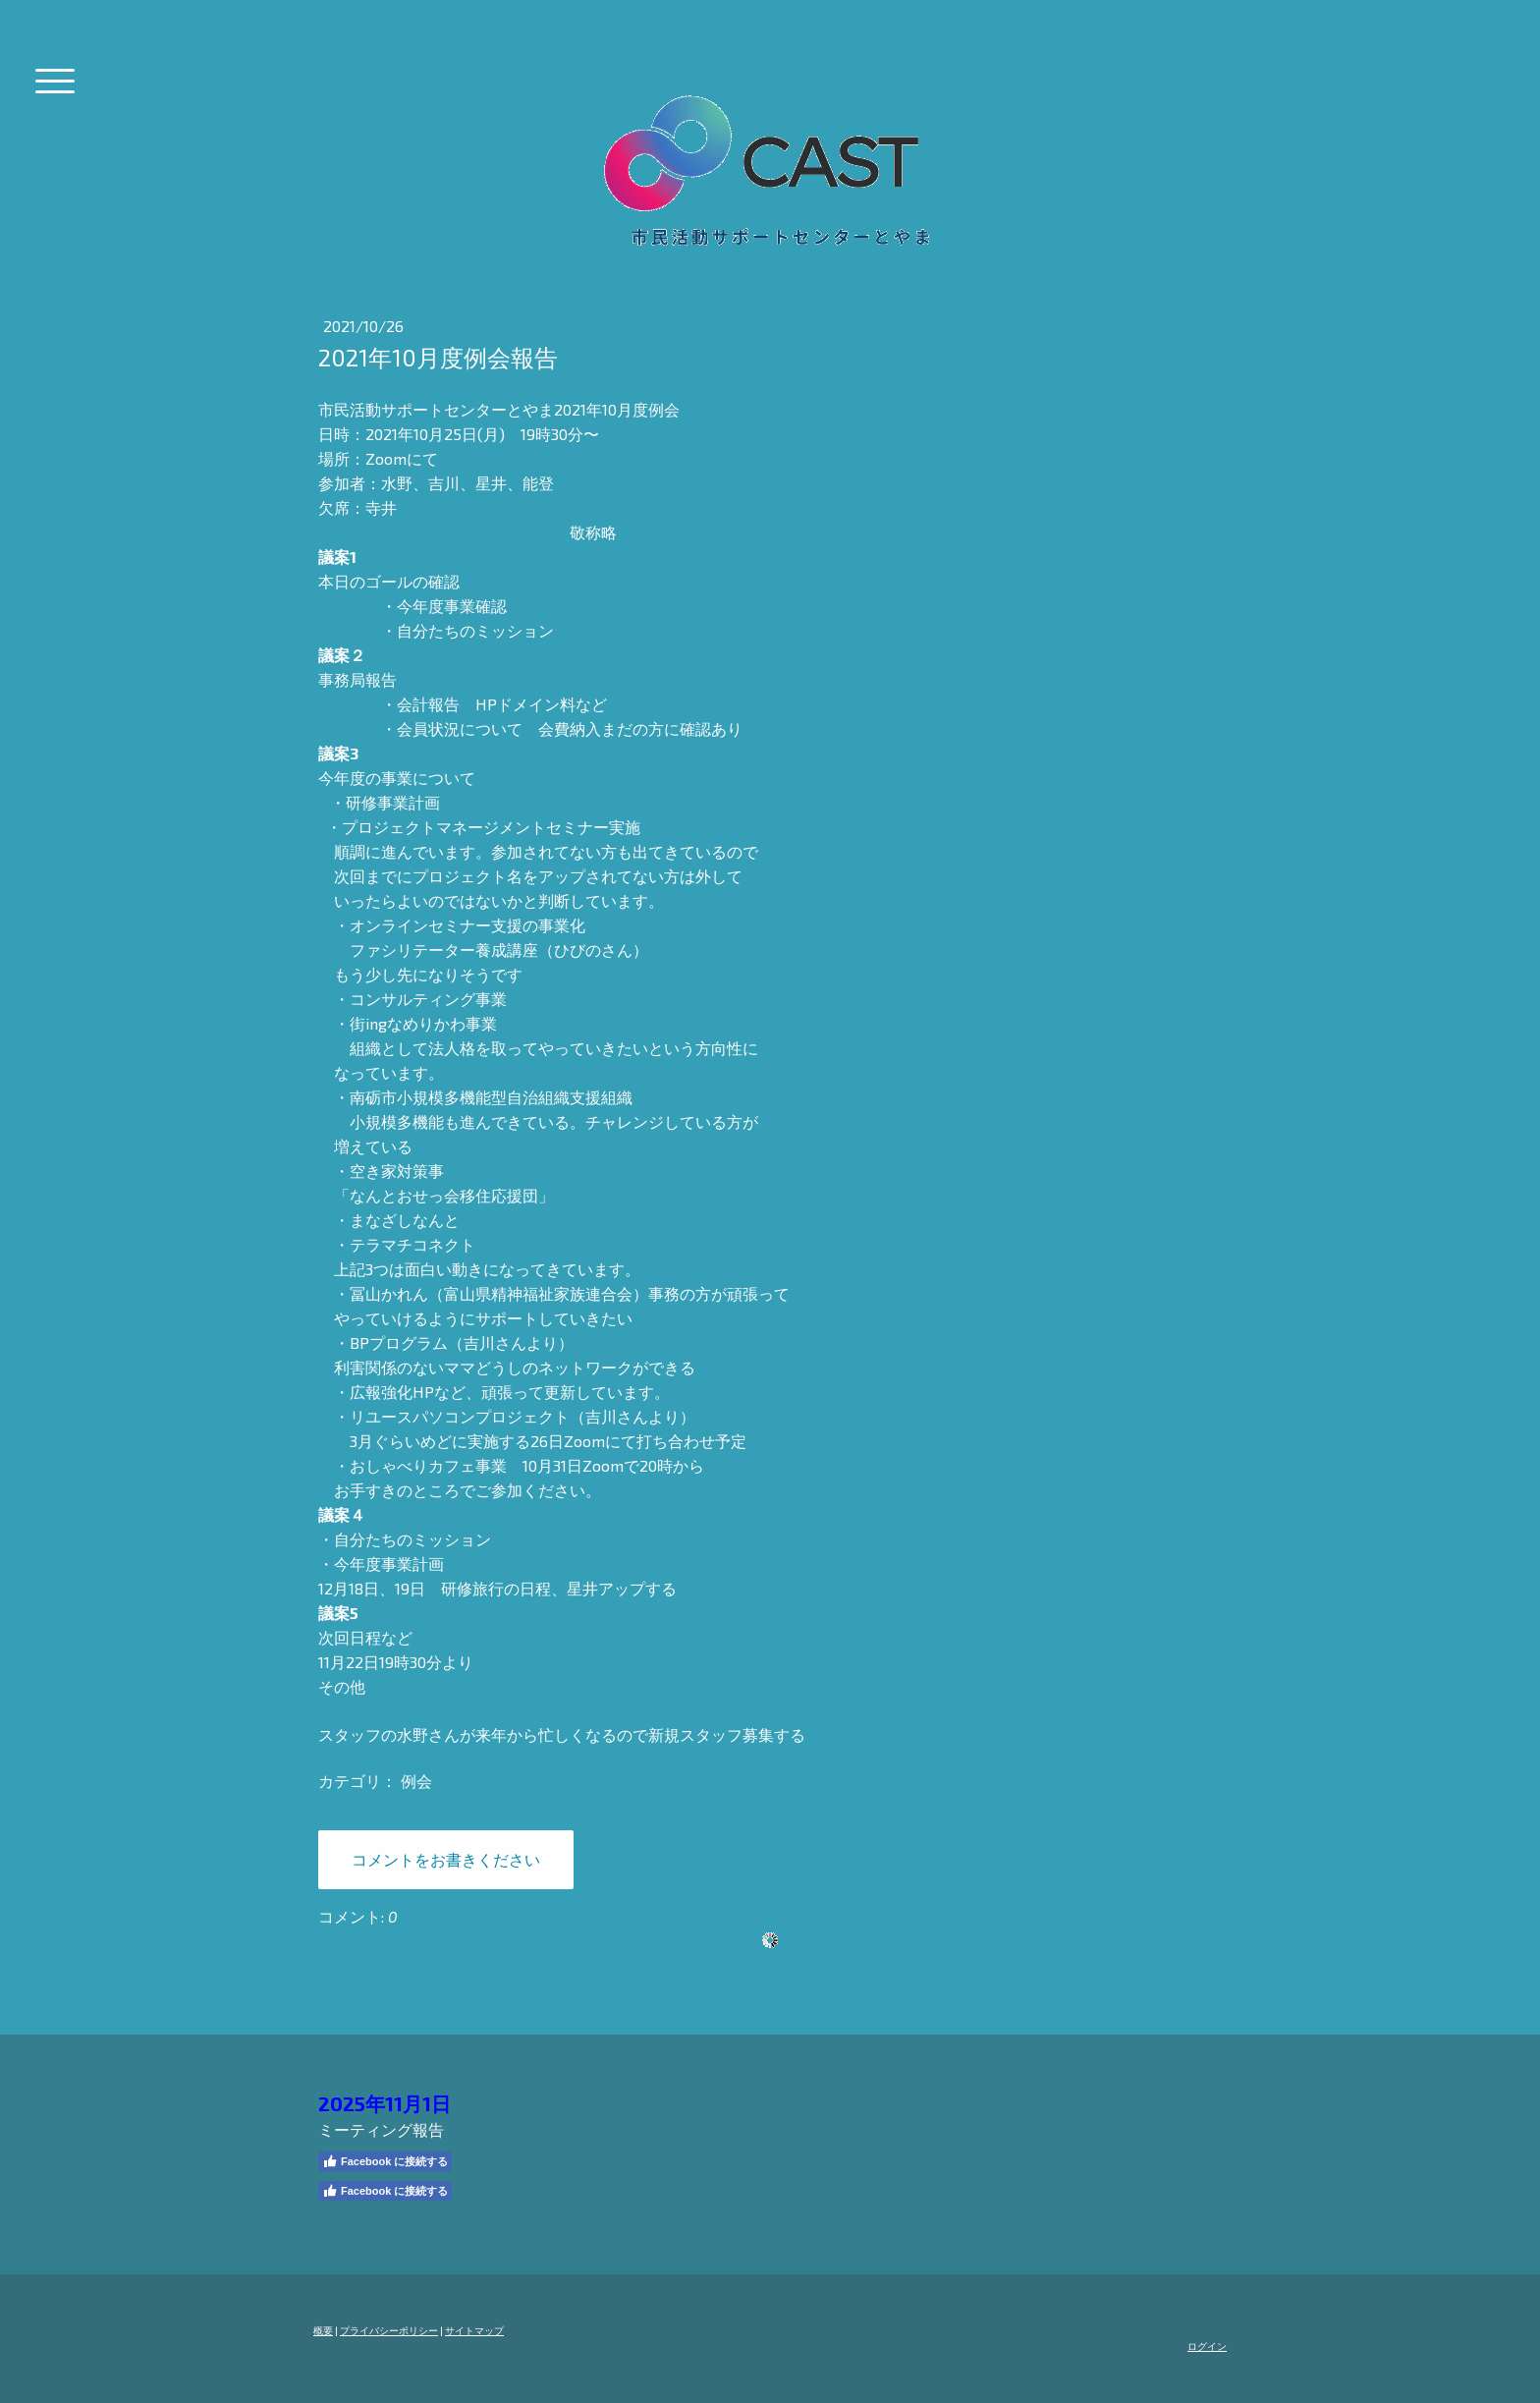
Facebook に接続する (385, 2161)
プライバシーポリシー (389, 2330)
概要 (323, 2330)
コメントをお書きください (446, 1859)
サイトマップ (474, 2330)
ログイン (1207, 2346)
